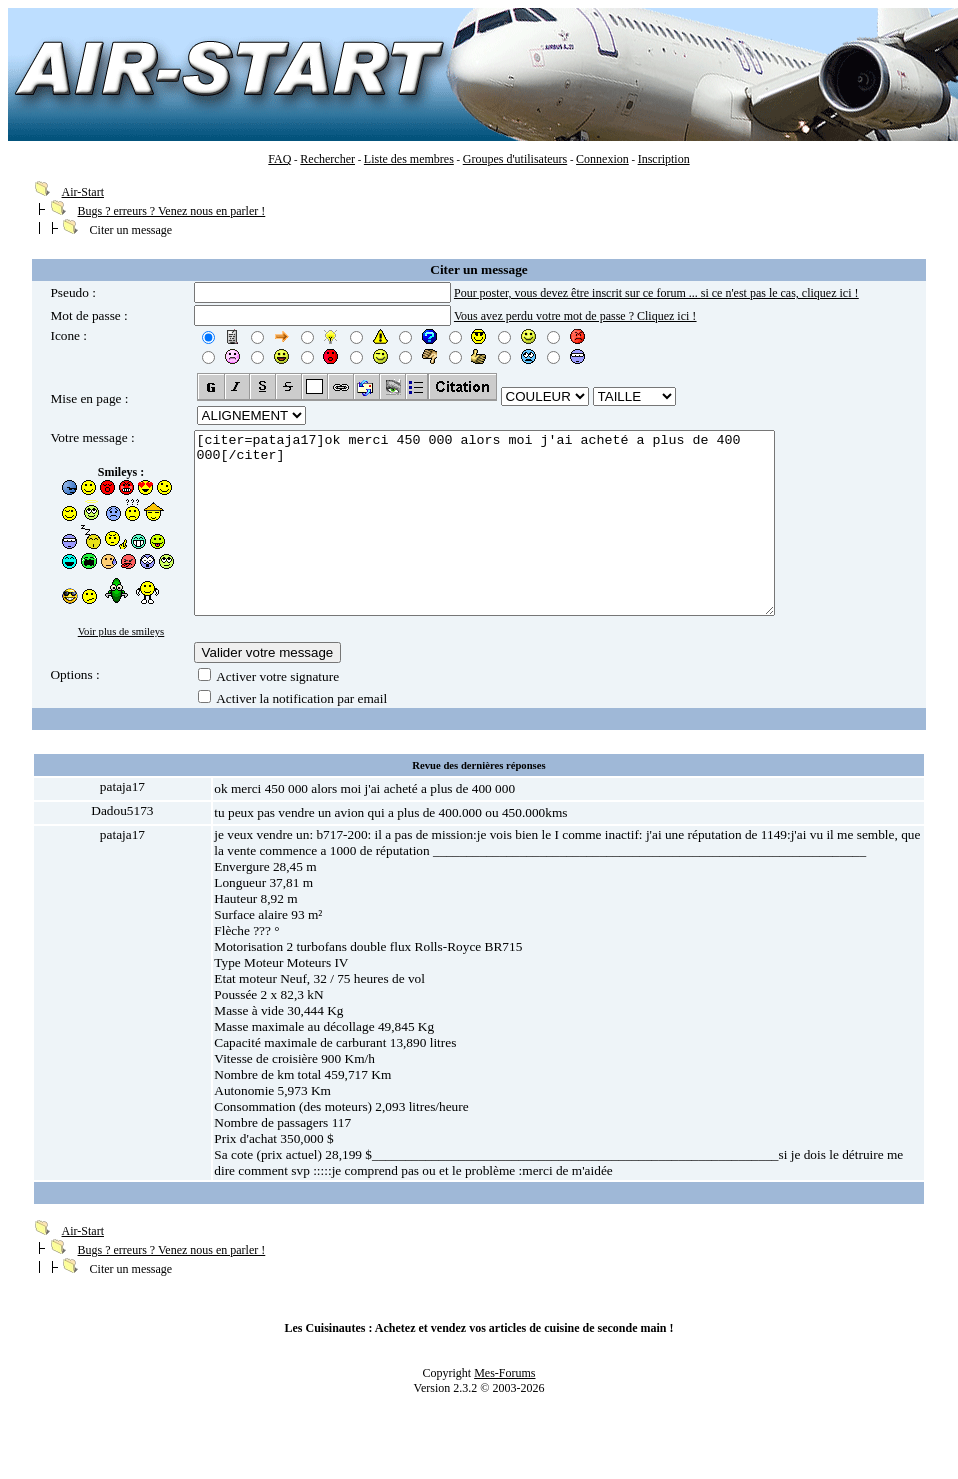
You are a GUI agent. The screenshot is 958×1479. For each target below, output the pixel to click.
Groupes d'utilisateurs (515, 159)
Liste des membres (409, 159)
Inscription (664, 159)
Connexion (602, 159)
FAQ (279, 159)
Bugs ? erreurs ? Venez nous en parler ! (172, 211)
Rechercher (327, 159)
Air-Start (83, 192)
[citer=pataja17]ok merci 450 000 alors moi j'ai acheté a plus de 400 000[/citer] (519, 541)
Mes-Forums (504, 1385)
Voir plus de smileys (121, 631)
